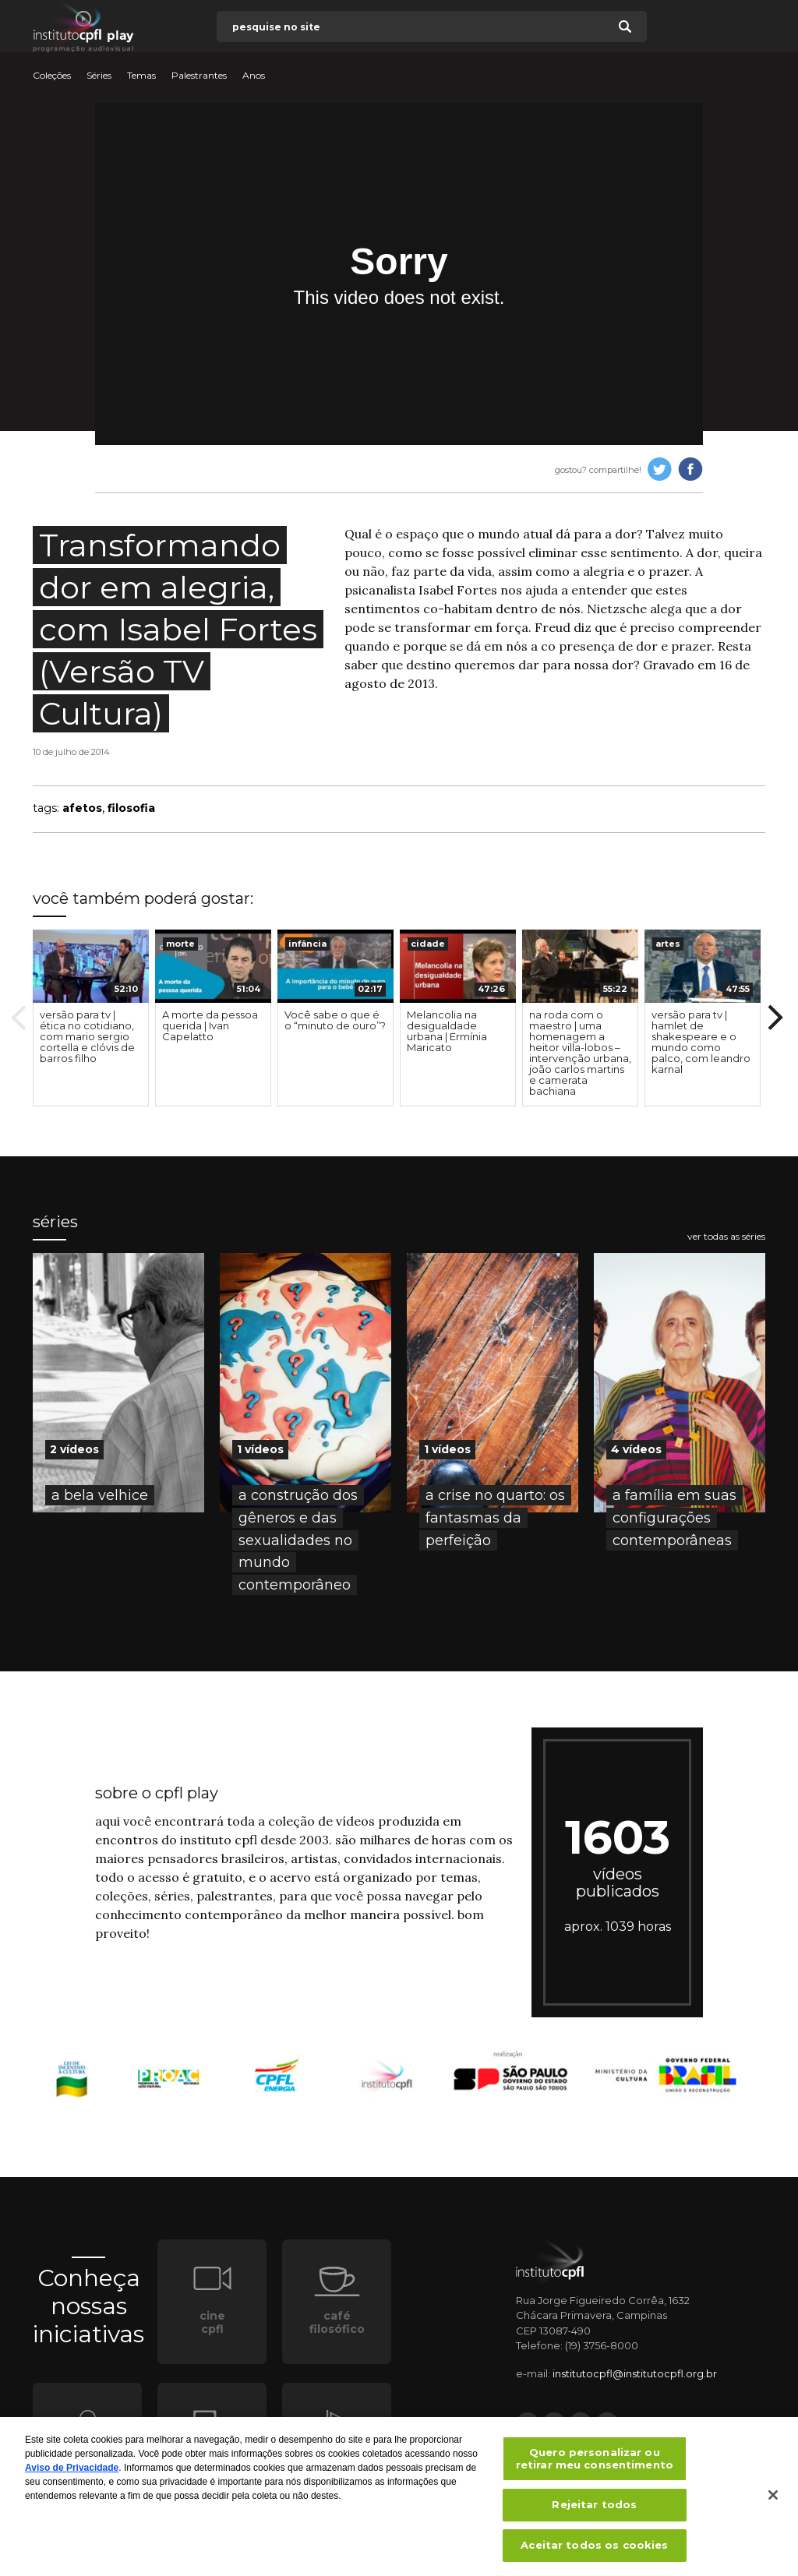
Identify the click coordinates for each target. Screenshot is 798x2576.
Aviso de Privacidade (71, 2473)
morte (180, 943)
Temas (141, 75)
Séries (99, 75)
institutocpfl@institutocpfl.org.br (635, 2373)
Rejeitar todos (594, 2510)
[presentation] (91, 966)
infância (307, 943)
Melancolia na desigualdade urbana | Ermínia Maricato (447, 1031)
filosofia (131, 808)
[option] (91, 1018)
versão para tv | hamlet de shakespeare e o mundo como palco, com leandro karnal (700, 1042)
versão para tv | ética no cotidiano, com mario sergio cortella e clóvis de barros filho (87, 1036)
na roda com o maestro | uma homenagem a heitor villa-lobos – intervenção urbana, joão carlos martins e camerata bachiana (580, 1052)
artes (667, 943)
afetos (82, 808)
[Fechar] (773, 2500)
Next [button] (775, 1017)
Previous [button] (18, 1017)
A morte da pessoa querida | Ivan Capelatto (210, 1025)
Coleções (52, 75)
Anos (253, 75)
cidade (428, 943)
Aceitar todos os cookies (594, 2550)
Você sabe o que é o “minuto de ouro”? (335, 1020)
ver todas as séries (726, 1236)
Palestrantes (199, 75)
